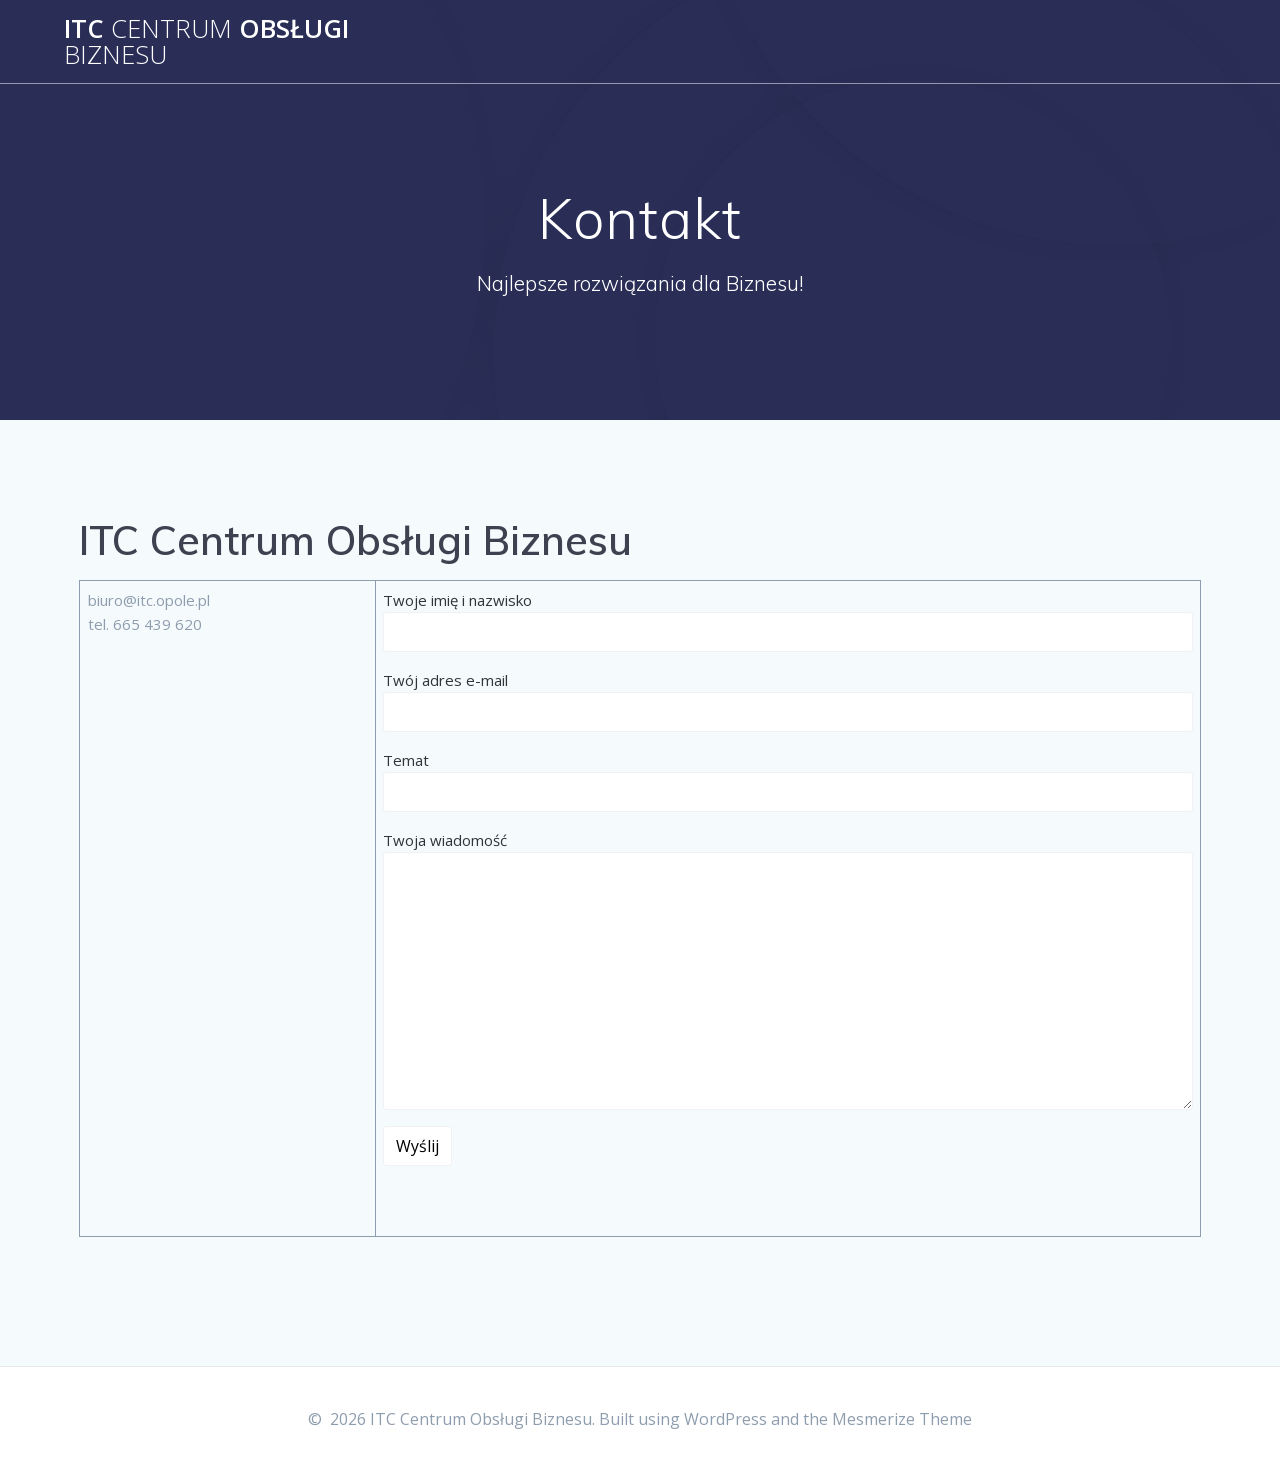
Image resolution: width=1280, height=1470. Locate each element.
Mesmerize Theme (902, 1419)
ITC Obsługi (206, 41)
